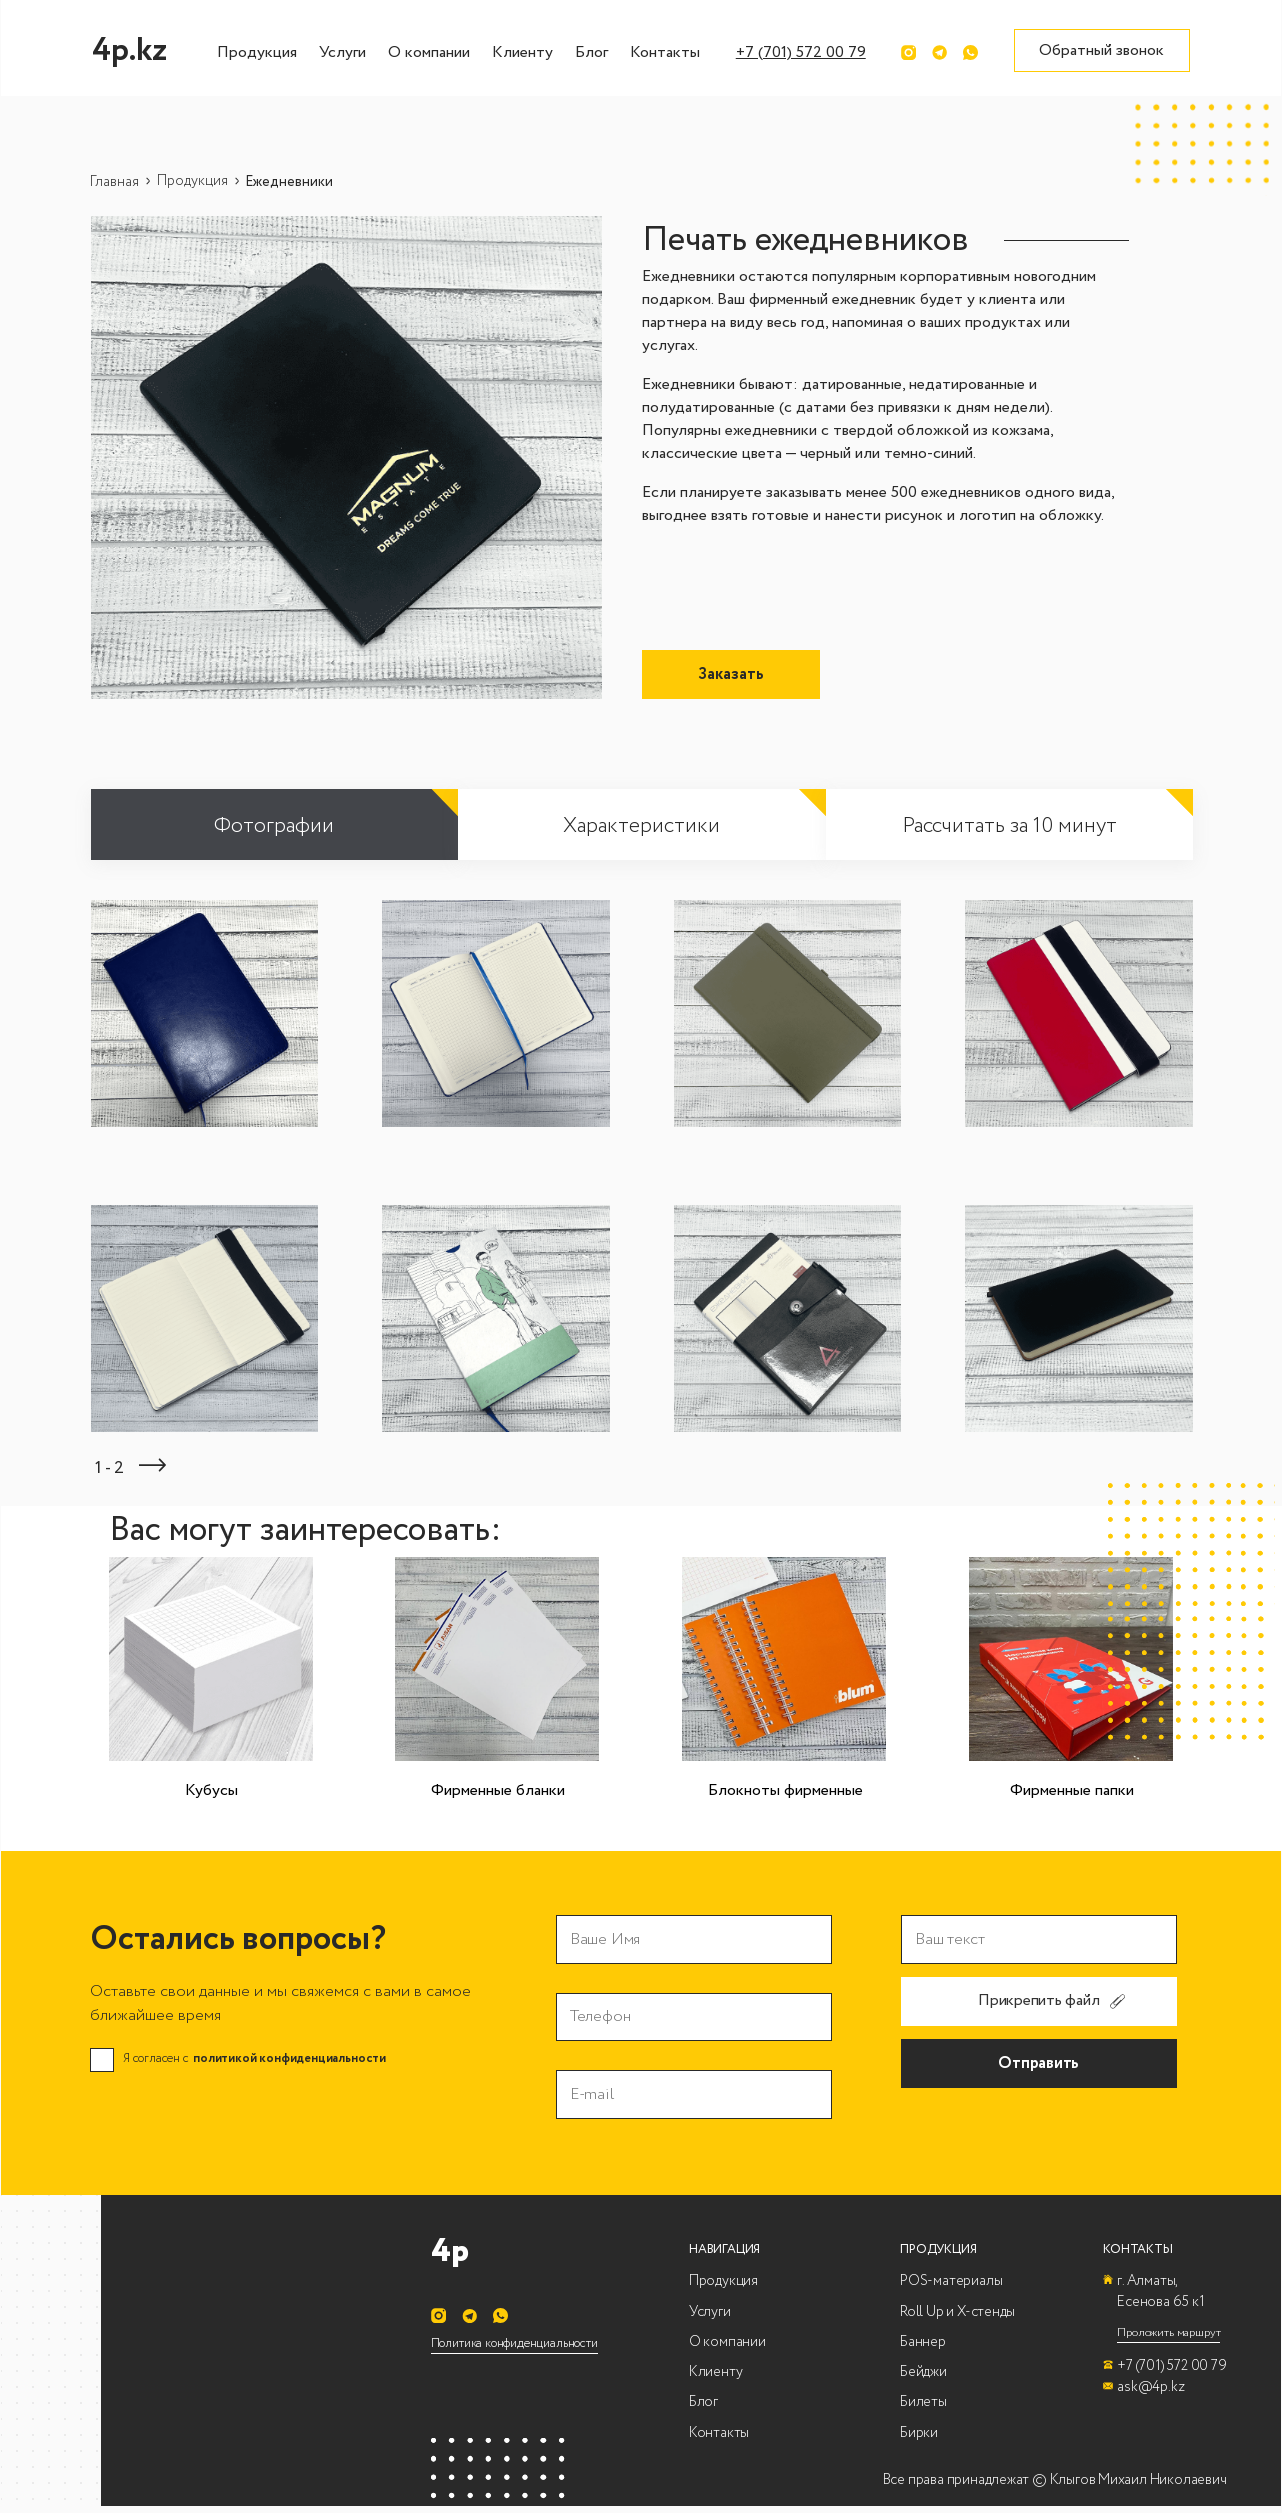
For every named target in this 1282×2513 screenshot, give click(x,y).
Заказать (731, 674)
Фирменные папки (1072, 1790)
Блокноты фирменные (785, 1790)
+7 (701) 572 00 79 (801, 52)
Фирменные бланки (498, 1790)
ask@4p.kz (1150, 2386)
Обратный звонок (1101, 50)
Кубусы (211, 1790)
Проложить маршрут (1168, 2332)
